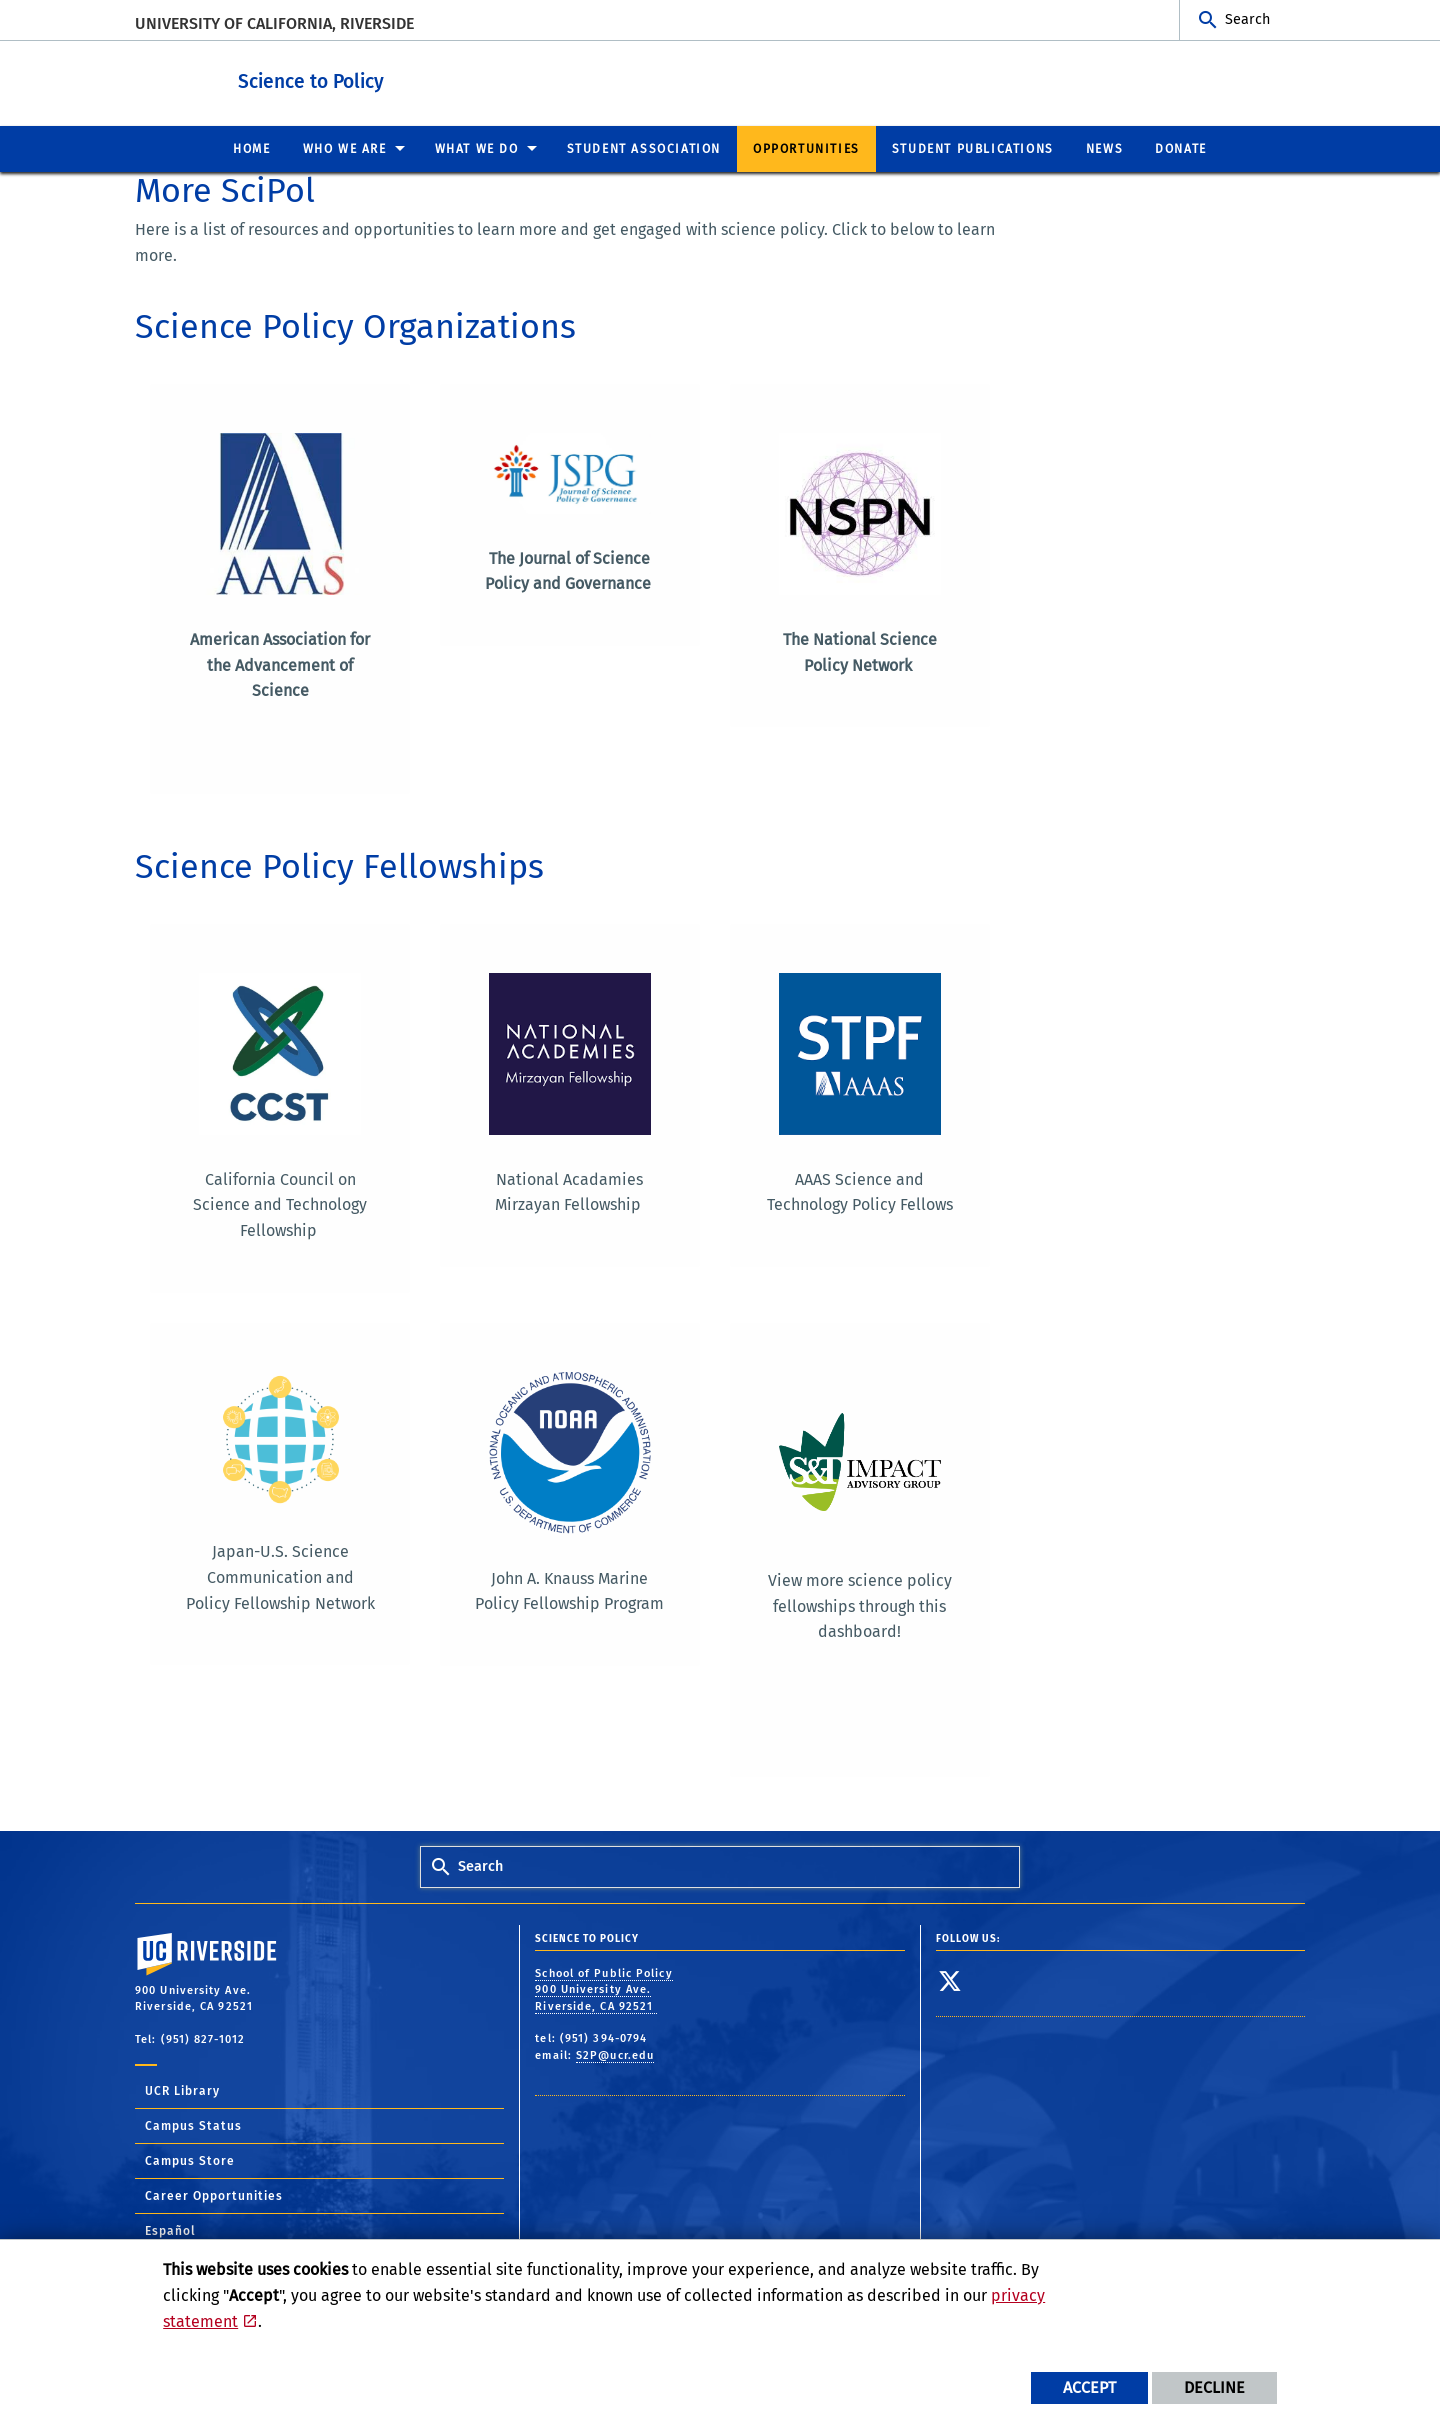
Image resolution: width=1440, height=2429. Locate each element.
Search (1247, 19)
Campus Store (190, 2159)
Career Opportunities (214, 2194)
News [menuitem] (1104, 148)
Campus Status (193, 2124)
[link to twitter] (950, 1979)
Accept (1089, 2387)
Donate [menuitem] (1181, 148)
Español (170, 2229)
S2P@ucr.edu (615, 2053)
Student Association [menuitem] (644, 148)
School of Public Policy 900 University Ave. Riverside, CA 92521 (603, 1988)
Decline (1214, 2387)
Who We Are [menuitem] (345, 148)
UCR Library (182, 2089)
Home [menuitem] (251, 148)
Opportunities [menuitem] (806, 148)
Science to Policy (403, 78)
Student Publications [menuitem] (973, 148)
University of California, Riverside (274, 23)
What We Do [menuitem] (477, 148)
